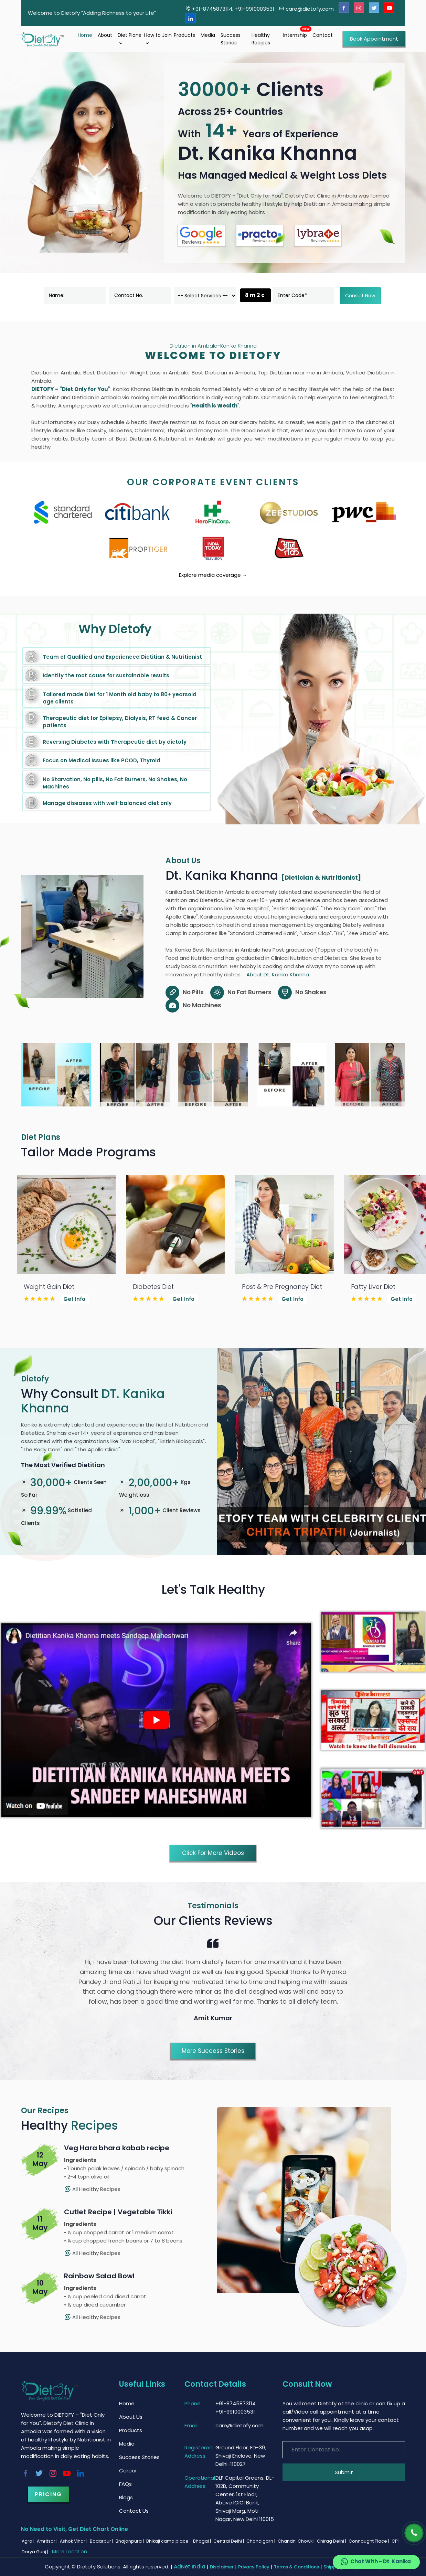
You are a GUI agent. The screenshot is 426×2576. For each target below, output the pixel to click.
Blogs (126, 2497)
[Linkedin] (190, 18)
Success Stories (231, 39)
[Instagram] (359, 7)
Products (184, 35)
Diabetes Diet (153, 1286)
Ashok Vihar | (74, 2541)
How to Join (158, 39)
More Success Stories (213, 2051)
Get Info (74, 1299)
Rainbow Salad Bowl (99, 2276)
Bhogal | (202, 2541)
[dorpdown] (205, 295)
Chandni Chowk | (297, 2541)
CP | (396, 2541)
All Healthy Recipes (92, 2189)
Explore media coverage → (213, 575)
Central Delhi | (229, 2541)
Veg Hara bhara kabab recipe (116, 2148)
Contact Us (134, 2510)
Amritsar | (47, 2541)
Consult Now (360, 295)
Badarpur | (102, 2541)
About (105, 35)
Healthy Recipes (261, 39)
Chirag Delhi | (332, 2541)
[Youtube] (389, 7)
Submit (344, 2472)
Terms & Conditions (296, 2567)
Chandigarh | (261, 2541)
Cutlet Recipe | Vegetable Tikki (118, 2212)
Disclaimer (222, 2567)
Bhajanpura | (130, 2541)
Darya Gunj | (35, 2552)
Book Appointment (374, 38)
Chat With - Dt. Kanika (375, 2562)
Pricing (48, 2494)
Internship (295, 35)
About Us (130, 2416)
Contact (322, 35)
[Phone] (414, 2533)
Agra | (28, 2541)
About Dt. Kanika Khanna (277, 974)
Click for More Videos (213, 1853)
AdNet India (189, 2566)
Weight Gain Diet (49, 1286)
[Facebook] (344, 7)
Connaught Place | (369, 2541)
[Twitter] (374, 7)
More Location (69, 2551)
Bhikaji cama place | (169, 2541)
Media (208, 35)
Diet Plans (129, 39)
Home (85, 35)
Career (128, 2470)
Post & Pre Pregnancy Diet (282, 1286)
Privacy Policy (253, 2567)
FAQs (125, 2484)
